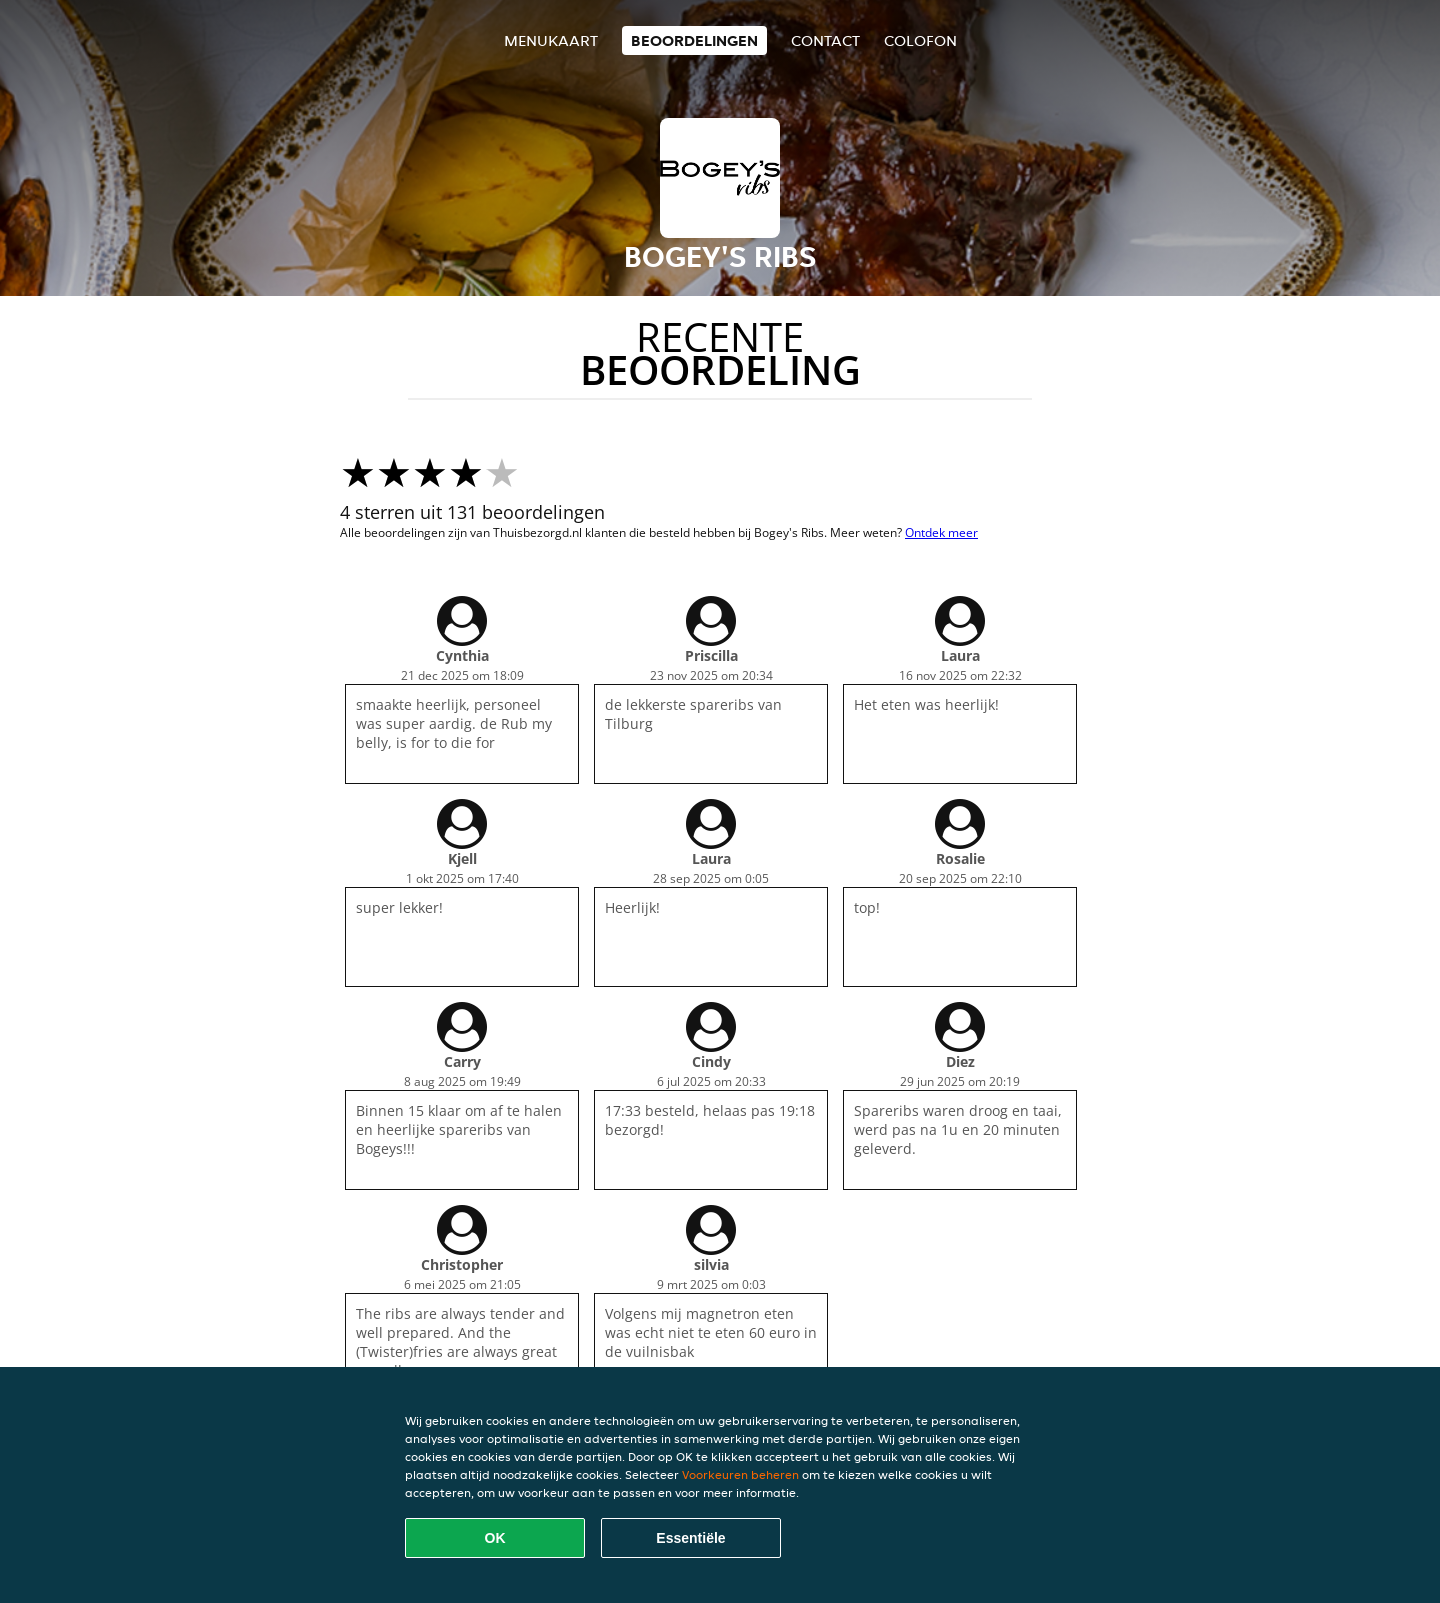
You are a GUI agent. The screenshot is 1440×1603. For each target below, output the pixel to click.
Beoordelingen (694, 40)
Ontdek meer (941, 532)
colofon (920, 40)
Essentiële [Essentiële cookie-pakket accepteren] (690, 1538)
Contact (825, 40)
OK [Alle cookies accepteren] (495, 1538)
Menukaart (551, 40)
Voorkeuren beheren (740, 1474)
